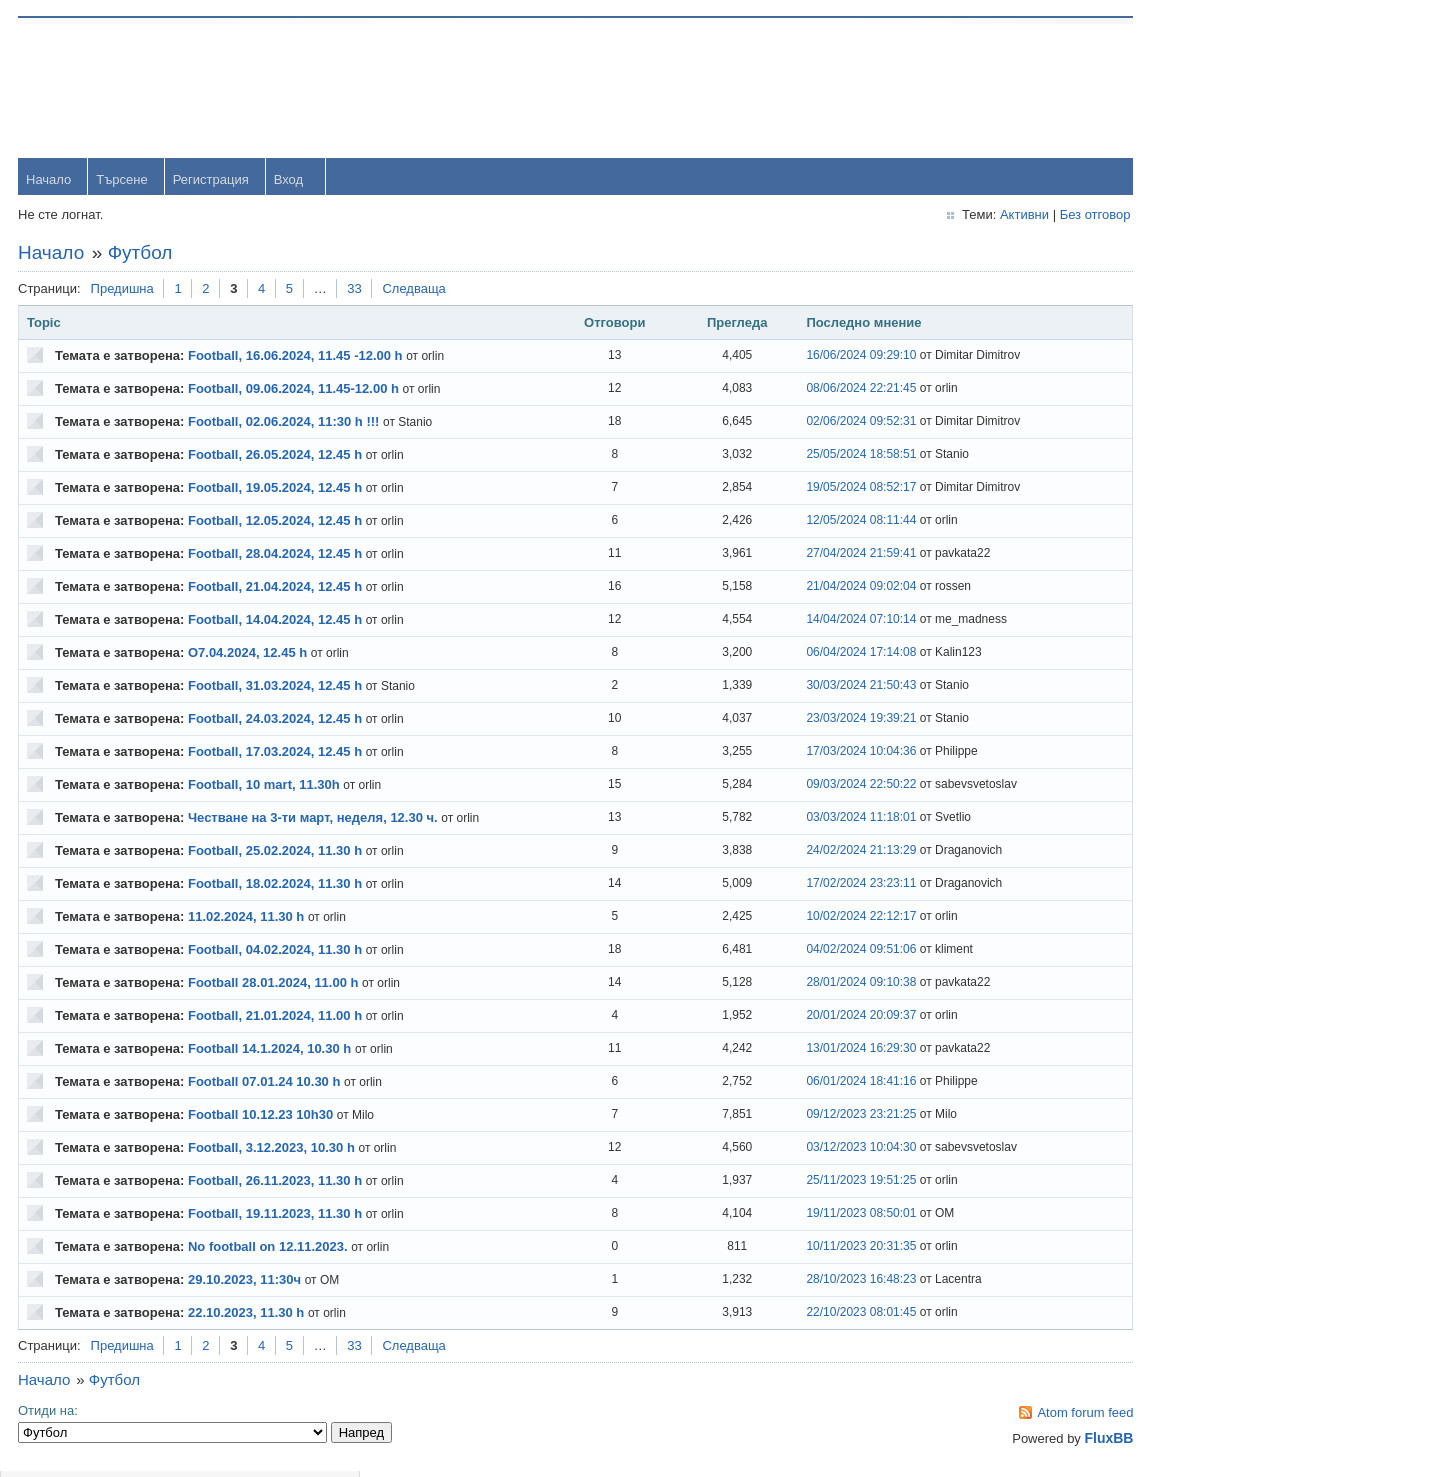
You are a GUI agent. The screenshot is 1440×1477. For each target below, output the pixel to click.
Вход (290, 181)
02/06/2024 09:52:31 (811, 423)
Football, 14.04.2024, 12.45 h (277, 621)
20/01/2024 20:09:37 (811, 1017)
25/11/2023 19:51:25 (811, 1182)
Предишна (124, 290)
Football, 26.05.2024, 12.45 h (277, 456)
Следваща (415, 290)
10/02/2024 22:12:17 (811, 918)
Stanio (1189, 938)
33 (356, 290)
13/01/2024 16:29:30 (811, 1050)
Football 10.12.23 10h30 (262, 1116)
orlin (1183, 418)
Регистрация (213, 181)
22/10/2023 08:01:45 (811, 1314)
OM (1181, 743)
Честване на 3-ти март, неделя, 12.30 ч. (315, 819)
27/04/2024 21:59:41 (811, 555)
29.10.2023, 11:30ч (246, 1281)
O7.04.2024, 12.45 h (249, 654)
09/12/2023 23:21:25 (811, 1116)
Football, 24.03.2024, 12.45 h (277, 720)
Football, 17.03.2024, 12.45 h (277, 753)
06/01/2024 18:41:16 (811, 1083)
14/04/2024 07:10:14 (811, 621)
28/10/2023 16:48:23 (811, 1281)
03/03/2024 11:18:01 (811, 819)
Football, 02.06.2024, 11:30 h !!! (285, 423)
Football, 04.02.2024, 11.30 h (277, 951)
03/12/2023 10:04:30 (811, 1149)
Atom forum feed (1012, 1414)
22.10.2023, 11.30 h (248, 1314)
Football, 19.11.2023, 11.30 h (277, 1215)
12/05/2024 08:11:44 (811, 522)
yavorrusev (1203, 483)
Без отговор (1021, 216)
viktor (1186, 808)
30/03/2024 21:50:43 (811, 687)
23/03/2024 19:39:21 (811, 720)
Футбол (142, 254)
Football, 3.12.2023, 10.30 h (273, 1149)
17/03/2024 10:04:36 (811, 753)
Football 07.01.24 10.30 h (266, 1083)
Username (1201, 89)
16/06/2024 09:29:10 (811, 357)
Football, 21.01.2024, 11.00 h (277, 1017)
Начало (50, 181)
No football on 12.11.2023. (270, 1248)
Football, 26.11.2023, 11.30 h (277, 1182)
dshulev (1193, 613)
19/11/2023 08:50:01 (811, 1215)
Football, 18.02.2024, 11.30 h (277, 885)
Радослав (1200, 678)
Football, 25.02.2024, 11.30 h (277, 852)
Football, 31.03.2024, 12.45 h (277, 687)
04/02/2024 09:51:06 (811, 951)
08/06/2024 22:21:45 (811, 390)
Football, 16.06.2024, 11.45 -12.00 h (297, 357)
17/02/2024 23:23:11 (811, 885)
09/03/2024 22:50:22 (811, 786)
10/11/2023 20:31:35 (811, 1248)
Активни (950, 216)
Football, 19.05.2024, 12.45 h (277, 489)
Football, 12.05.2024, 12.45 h (277, 522)
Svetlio (1190, 873)
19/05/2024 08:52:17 (811, 489)
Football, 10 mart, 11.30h (266, 786)
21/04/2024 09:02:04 (811, 588)
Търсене (123, 181)
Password (1199, 141)
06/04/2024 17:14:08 (811, 654)
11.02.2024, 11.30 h (248, 918)
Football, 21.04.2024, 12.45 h (277, 588)
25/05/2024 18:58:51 (811, 456)
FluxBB (1035, 1440)
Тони (1185, 548)
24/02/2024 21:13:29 (811, 852)
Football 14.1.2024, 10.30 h (271, 1050)
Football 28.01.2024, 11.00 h (275, 984)
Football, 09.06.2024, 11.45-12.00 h (295, 390)
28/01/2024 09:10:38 (811, 984)
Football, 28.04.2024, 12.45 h (277, 555)
